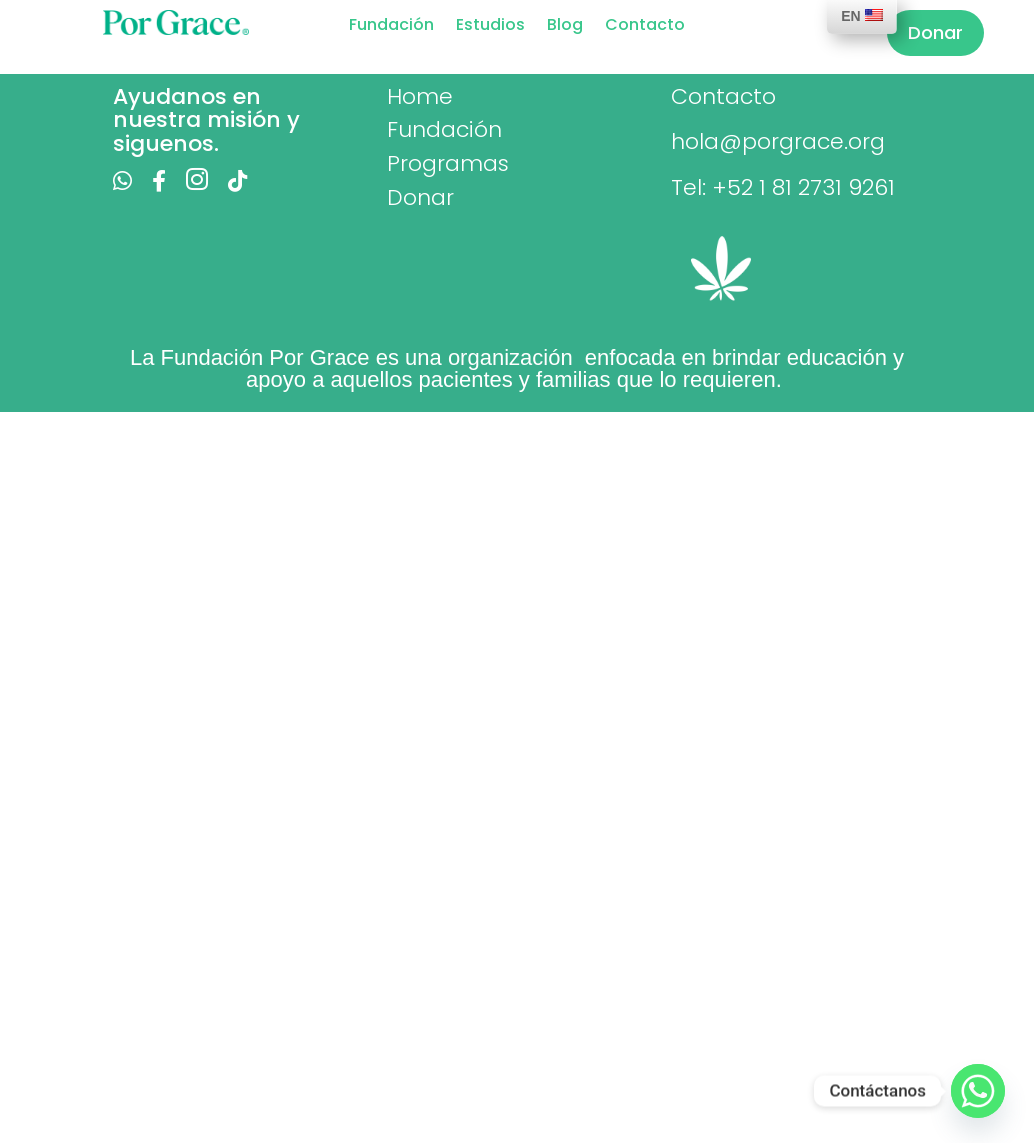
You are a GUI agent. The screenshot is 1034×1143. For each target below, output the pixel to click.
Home (420, 96)
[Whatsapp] (978, 1091)
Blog (565, 27)
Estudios (490, 27)
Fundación (391, 27)
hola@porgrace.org (778, 141)
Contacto (645, 27)
